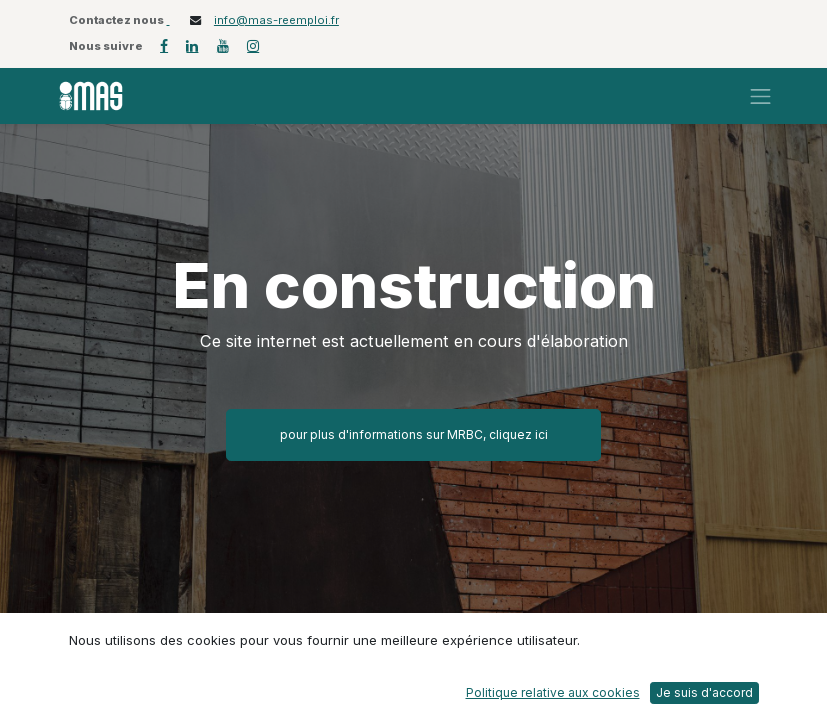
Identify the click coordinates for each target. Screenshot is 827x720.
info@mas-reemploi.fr (276, 20)
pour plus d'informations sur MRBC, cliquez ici (414, 434)
